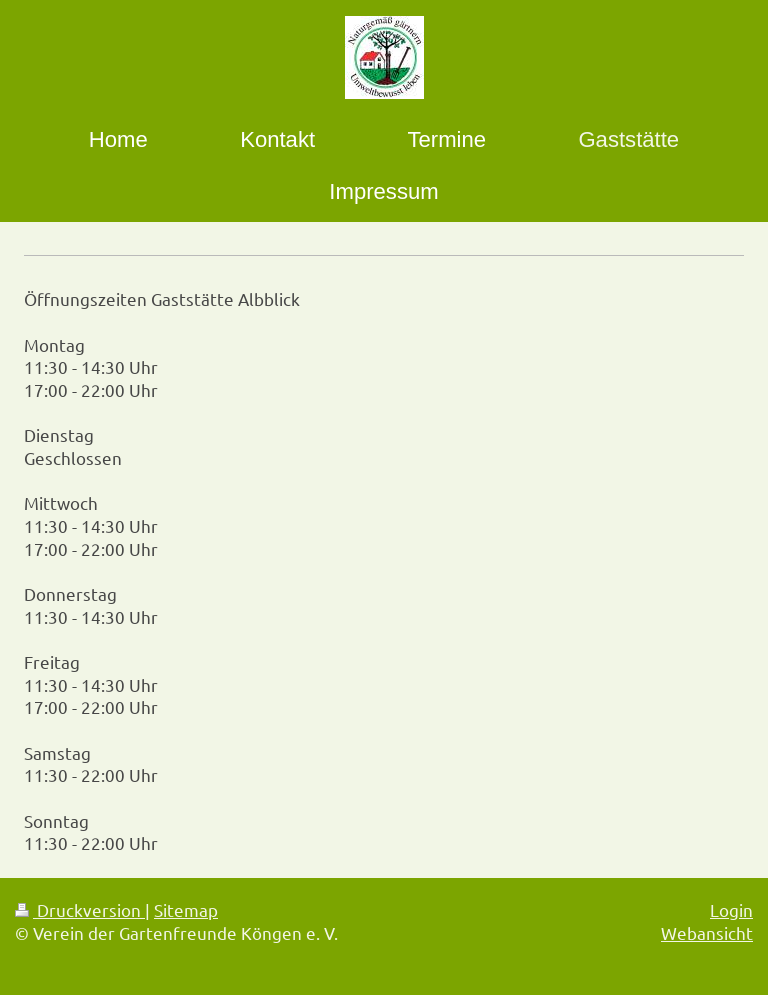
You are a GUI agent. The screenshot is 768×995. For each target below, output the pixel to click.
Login (731, 909)
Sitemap (186, 909)
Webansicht (707, 932)
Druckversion (80, 909)
